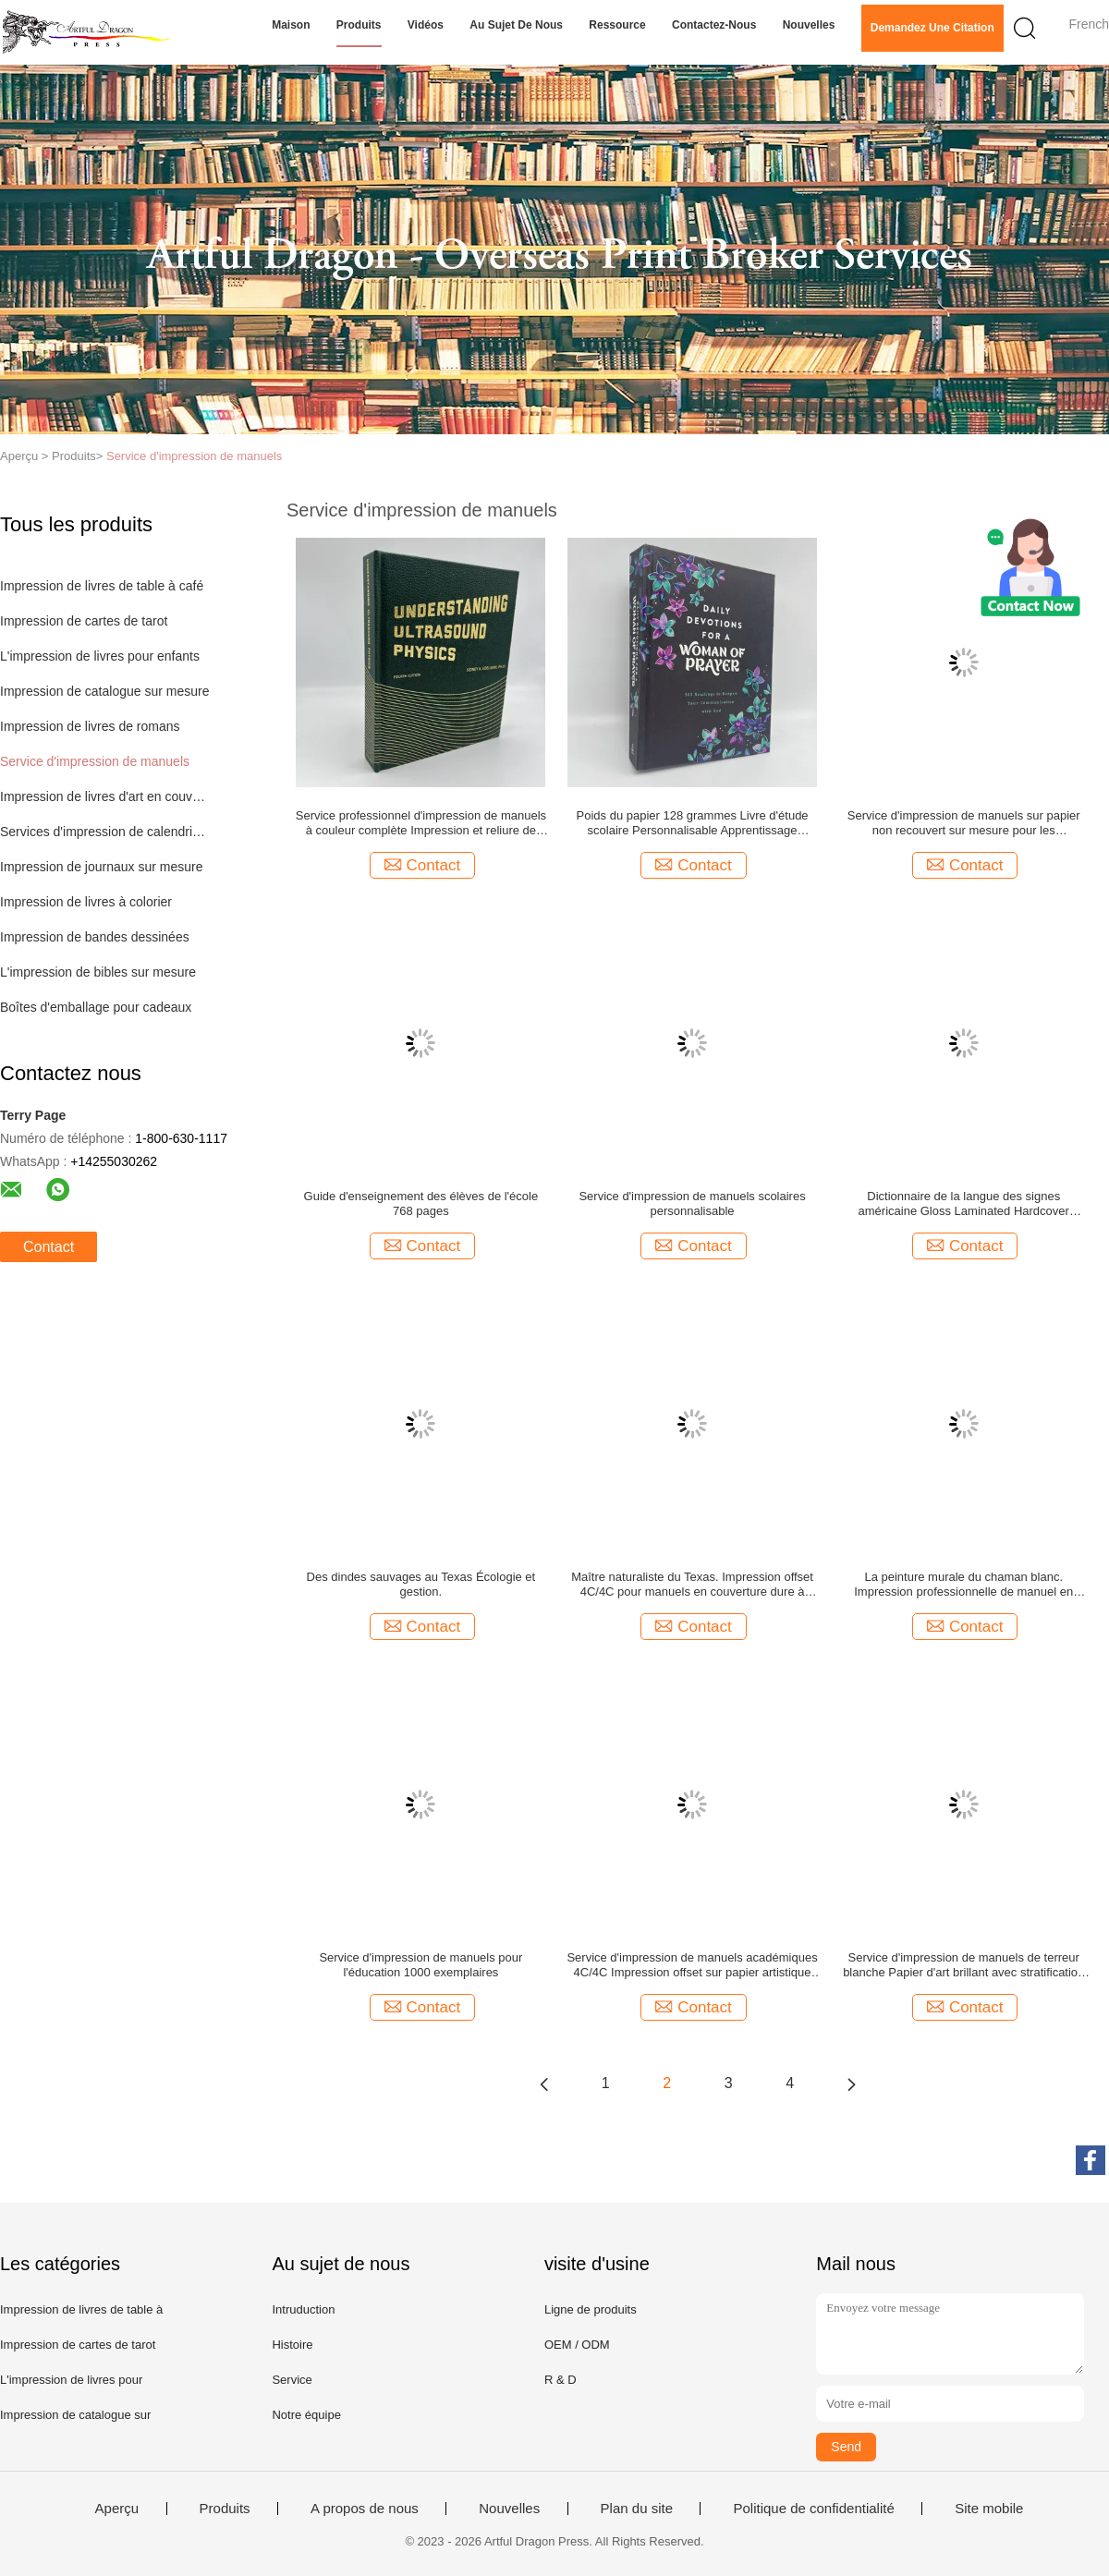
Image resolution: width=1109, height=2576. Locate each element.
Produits (359, 24)
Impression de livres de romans (90, 726)
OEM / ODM (577, 2344)
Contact (48, 1247)
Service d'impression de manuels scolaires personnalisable (692, 1203)
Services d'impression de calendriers (105, 831)
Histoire (292, 2344)
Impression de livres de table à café (101, 585)
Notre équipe (306, 2415)
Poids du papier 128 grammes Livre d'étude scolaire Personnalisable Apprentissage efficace (693, 823)
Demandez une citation (932, 27)
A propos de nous (365, 2508)
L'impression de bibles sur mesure (98, 972)
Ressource (617, 24)
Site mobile (989, 2508)
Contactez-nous (714, 24)
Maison (291, 24)
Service (291, 2380)
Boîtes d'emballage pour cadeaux (95, 1007)
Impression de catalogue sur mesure (104, 691)
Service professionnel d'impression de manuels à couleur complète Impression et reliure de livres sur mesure (421, 823)
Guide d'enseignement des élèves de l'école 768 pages (421, 1203)
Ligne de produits (590, 2309)
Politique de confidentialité (813, 2508)
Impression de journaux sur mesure (101, 866)
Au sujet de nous (516, 24)
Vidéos (426, 24)
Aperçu (117, 2508)
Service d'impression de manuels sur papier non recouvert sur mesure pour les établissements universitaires (963, 823)
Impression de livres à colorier (86, 901)
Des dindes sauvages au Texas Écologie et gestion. (421, 1584)
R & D (560, 2380)
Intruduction (303, 2309)
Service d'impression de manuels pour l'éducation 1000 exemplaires (420, 1964)
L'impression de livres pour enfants (100, 656)
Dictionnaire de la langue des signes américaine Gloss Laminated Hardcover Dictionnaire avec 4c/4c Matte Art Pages (963, 1204)
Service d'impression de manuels (194, 456)
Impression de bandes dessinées (94, 937)
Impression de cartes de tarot (83, 621)
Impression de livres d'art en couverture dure (105, 796)
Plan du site (637, 2508)
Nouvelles (809, 24)
